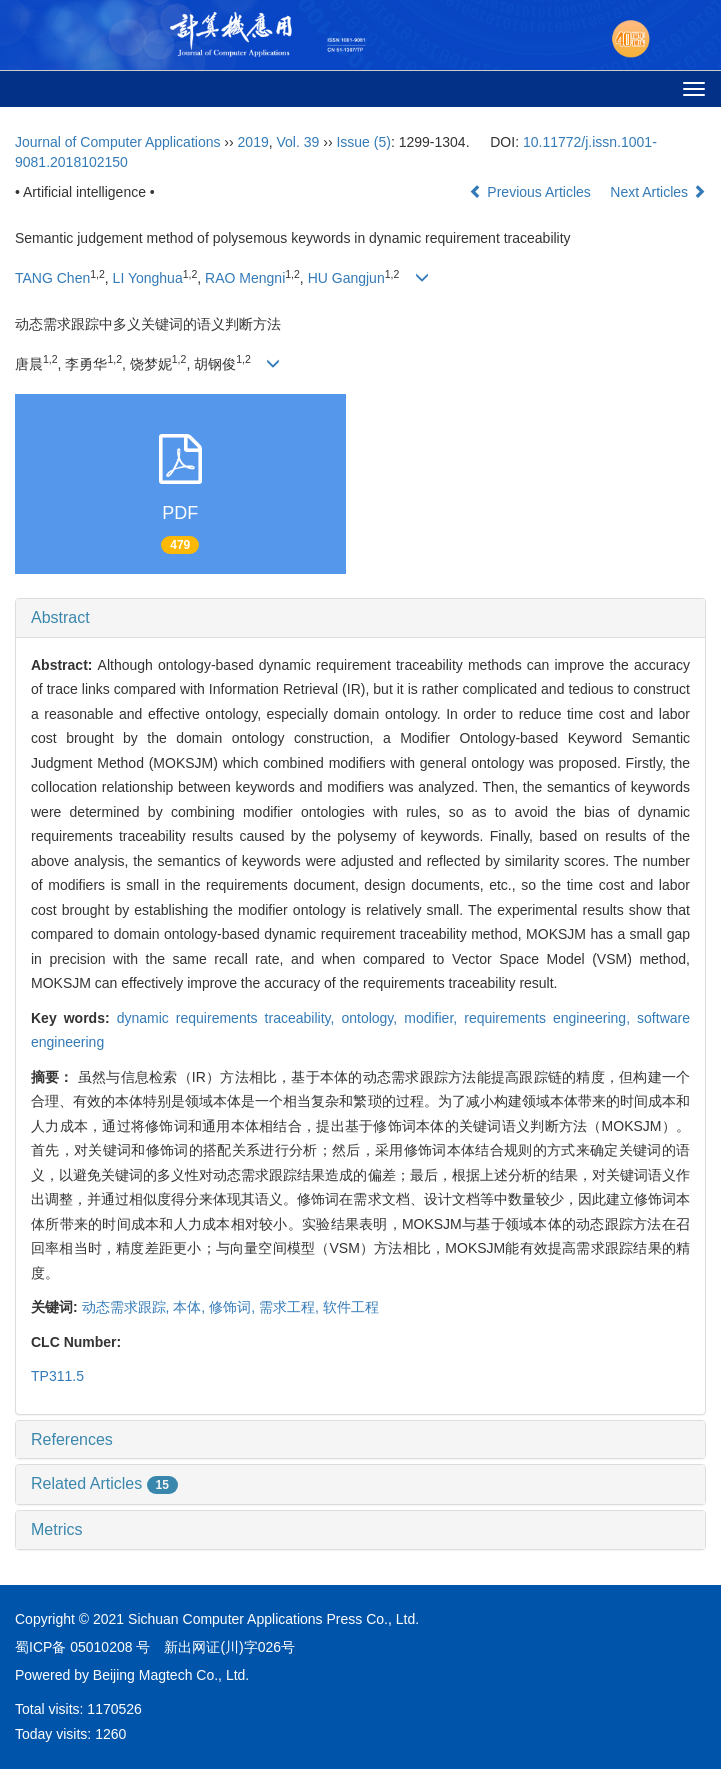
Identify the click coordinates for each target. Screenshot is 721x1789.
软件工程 (351, 1307)
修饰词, (234, 1307)
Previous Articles (531, 192)
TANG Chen (52, 278)
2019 (253, 142)
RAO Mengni (245, 278)
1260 (110, 1734)
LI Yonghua (148, 278)
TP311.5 (57, 1376)
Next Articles (658, 192)
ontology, (372, 1018)
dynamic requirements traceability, (229, 1018)
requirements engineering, (550, 1018)
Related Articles (104, 1483)
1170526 (114, 1709)
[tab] (360, 618)
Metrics (57, 1529)
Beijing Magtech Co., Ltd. (171, 1675)
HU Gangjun (346, 278)
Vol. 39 (298, 142)
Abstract (60, 617)
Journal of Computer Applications (117, 142)
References (72, 1439)
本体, (191, 1307)
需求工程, (291, 1307)
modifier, (434, 1018)
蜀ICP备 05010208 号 (82, 1647)
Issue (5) (363, 142)
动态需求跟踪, (128, 1307)
